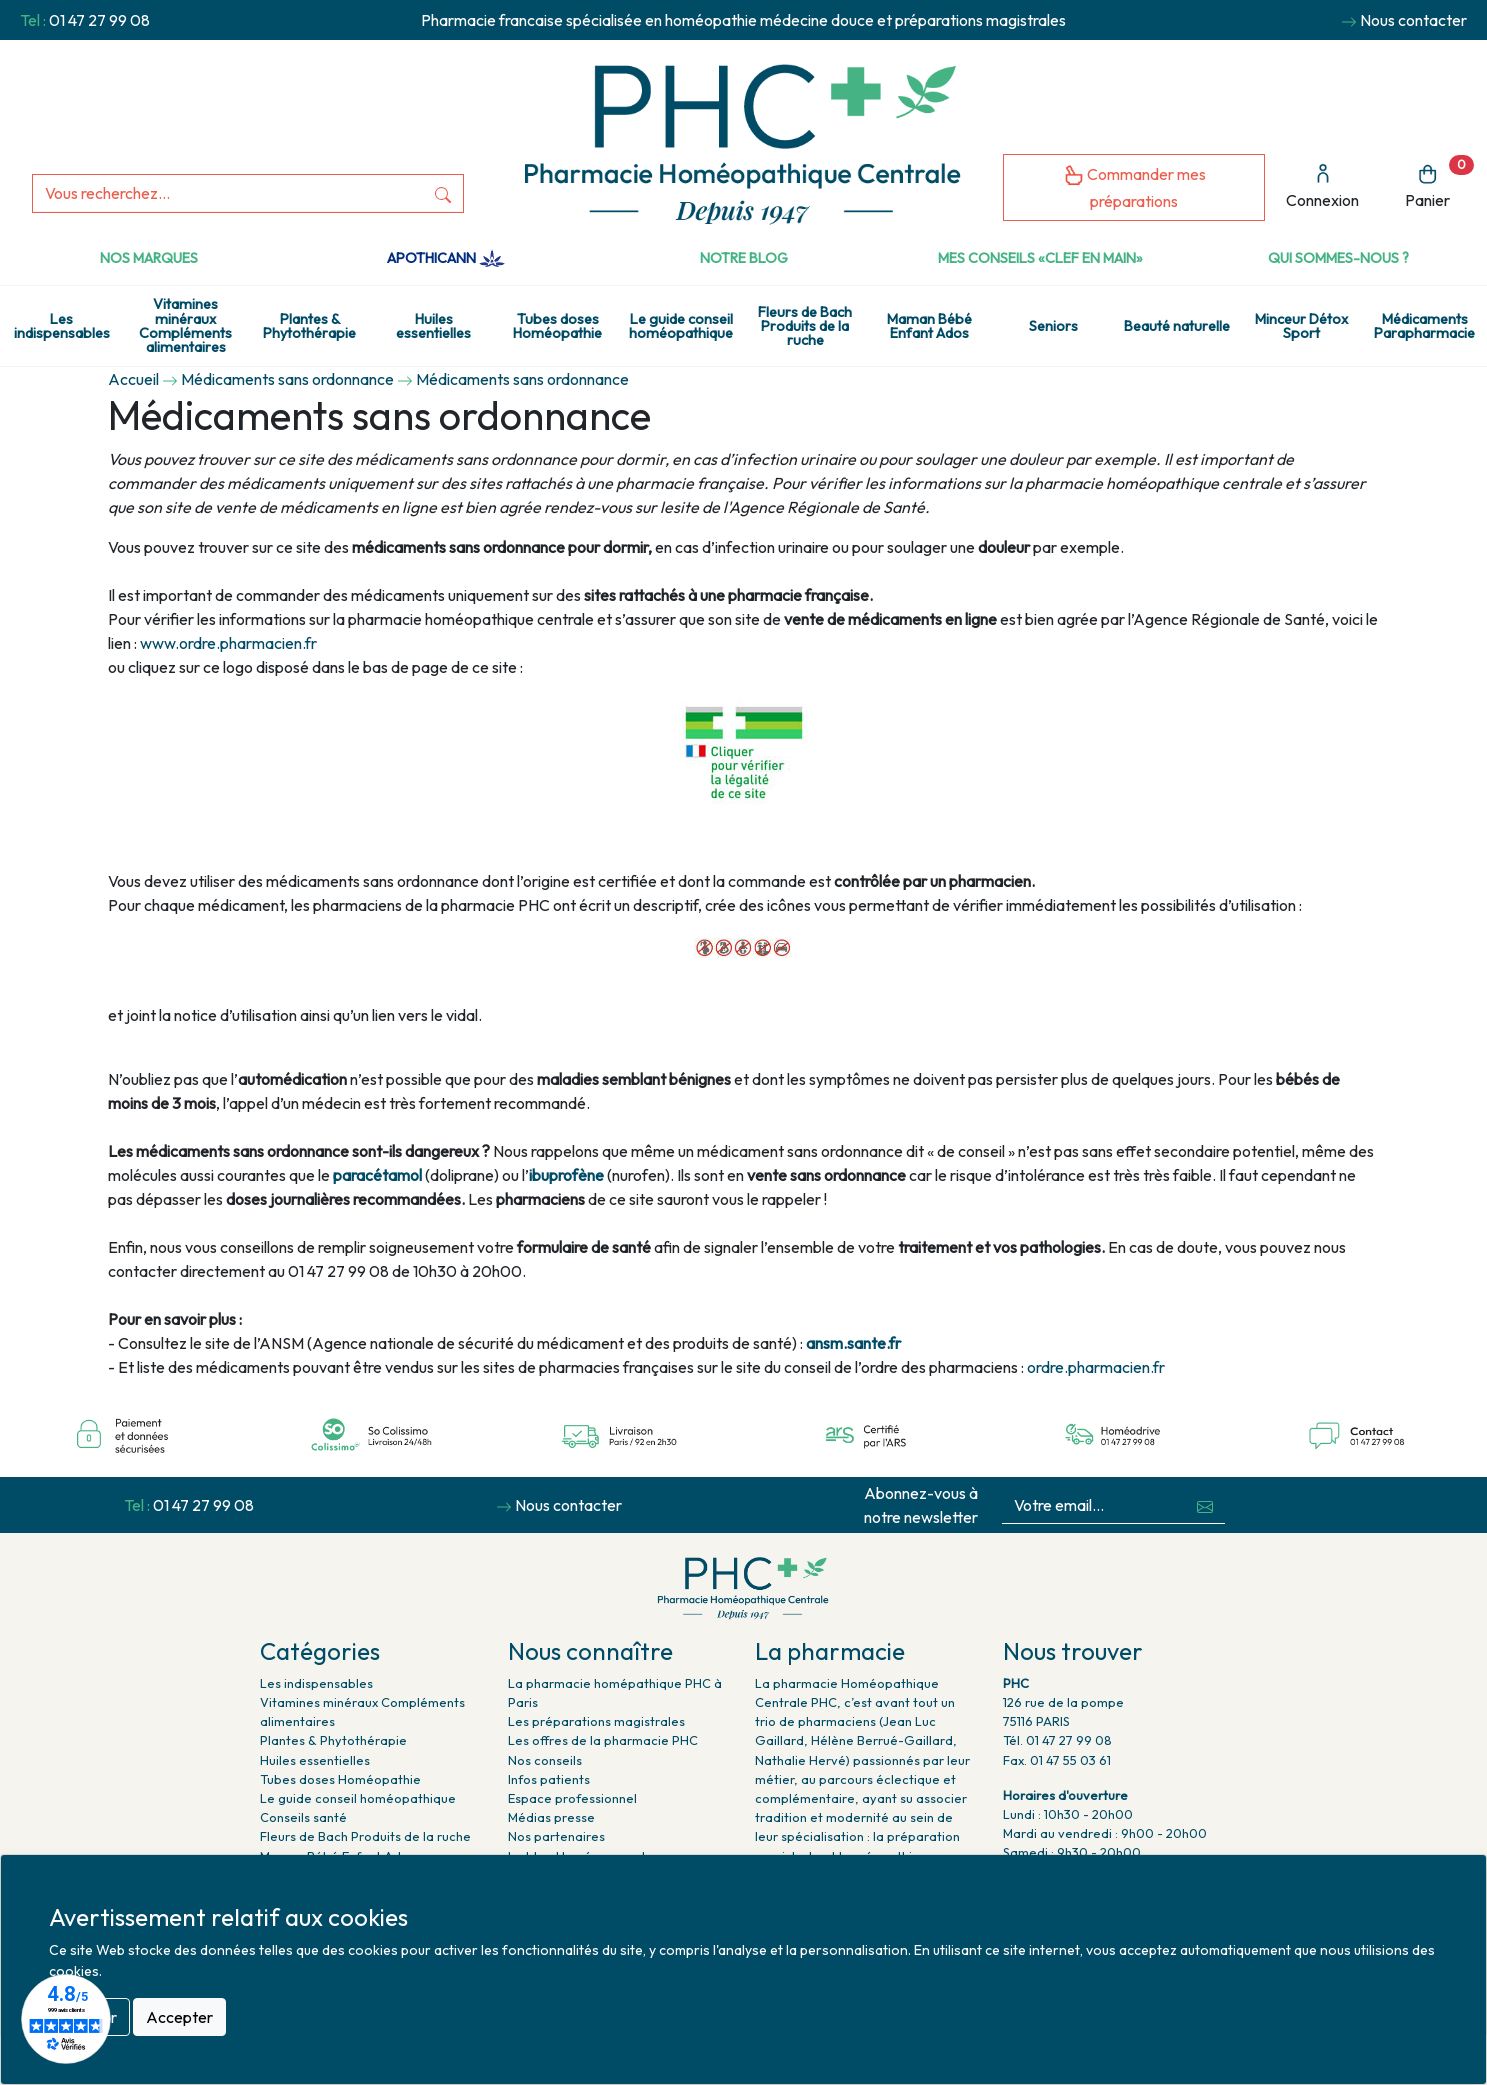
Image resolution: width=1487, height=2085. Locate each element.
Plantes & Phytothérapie (309, 326)
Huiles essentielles (433, 326)
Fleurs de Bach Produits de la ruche (805, 326)
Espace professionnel (572, 1798)
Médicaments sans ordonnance (287, 379)
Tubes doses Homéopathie (557, 326)
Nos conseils (545, 1760)
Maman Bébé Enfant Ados (929, 326)
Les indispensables (62, 326)
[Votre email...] (1094, 1505)
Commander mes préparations (1134, 187)
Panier (1439, 182)
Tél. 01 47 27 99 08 (1057, 1740)
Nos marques (149, 258)
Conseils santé (303, 1817)
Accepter (179, 2017)
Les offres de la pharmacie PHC (603, 1740)
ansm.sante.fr (853, 1343)
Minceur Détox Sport (1301, 326)
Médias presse (551, 1817)
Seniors (1053, 326)
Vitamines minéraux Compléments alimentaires (185, 325)
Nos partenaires (556, 1836)
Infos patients (549, 1779)
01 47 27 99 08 (99, 20)
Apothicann (445, 258)
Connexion (1322, 186)
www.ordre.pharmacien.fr (228, 643)
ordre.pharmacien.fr (1096, 1367)
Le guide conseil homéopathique (681, 326)
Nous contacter (1413, 20)
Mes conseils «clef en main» (1040, 258)
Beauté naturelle (1177, 326)
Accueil (133, 379)
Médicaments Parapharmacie (1424, 326)
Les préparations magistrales (596, 1721)
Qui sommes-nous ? (1338, 258)
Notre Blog (744, 258)
